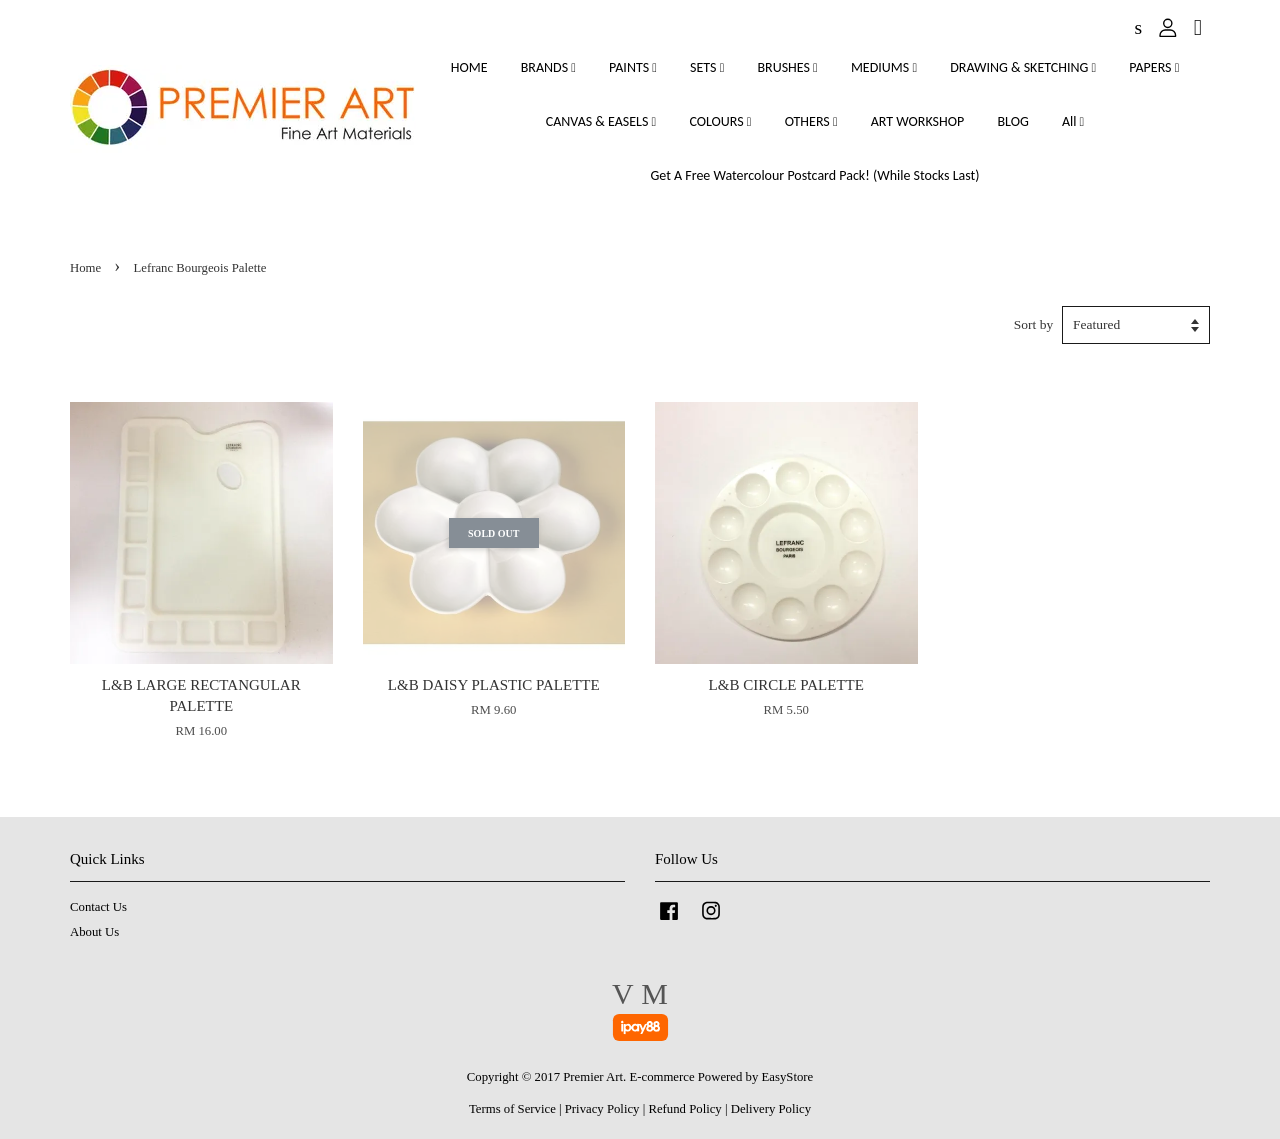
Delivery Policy (771, 1109)
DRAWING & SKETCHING (1023, 67)
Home (85, 268)
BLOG (1012, 121)
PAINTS (633, 67)
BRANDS (548, 67)
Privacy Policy (602, 1109)
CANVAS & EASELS (601, 121)
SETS (707, 67)
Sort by (1033, 324)
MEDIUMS (884, 67)
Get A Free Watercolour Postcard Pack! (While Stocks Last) (814, 175)
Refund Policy (684, 1109)
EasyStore (788, 1077)
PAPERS (1154, 67)
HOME (469, 67)
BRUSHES (787, 67)
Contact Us (98, 907)
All (1073, 121)
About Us (94, 932)
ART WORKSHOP (918, 121)
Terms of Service (512, 1109)
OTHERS (811, 121)
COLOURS (720, 121)
